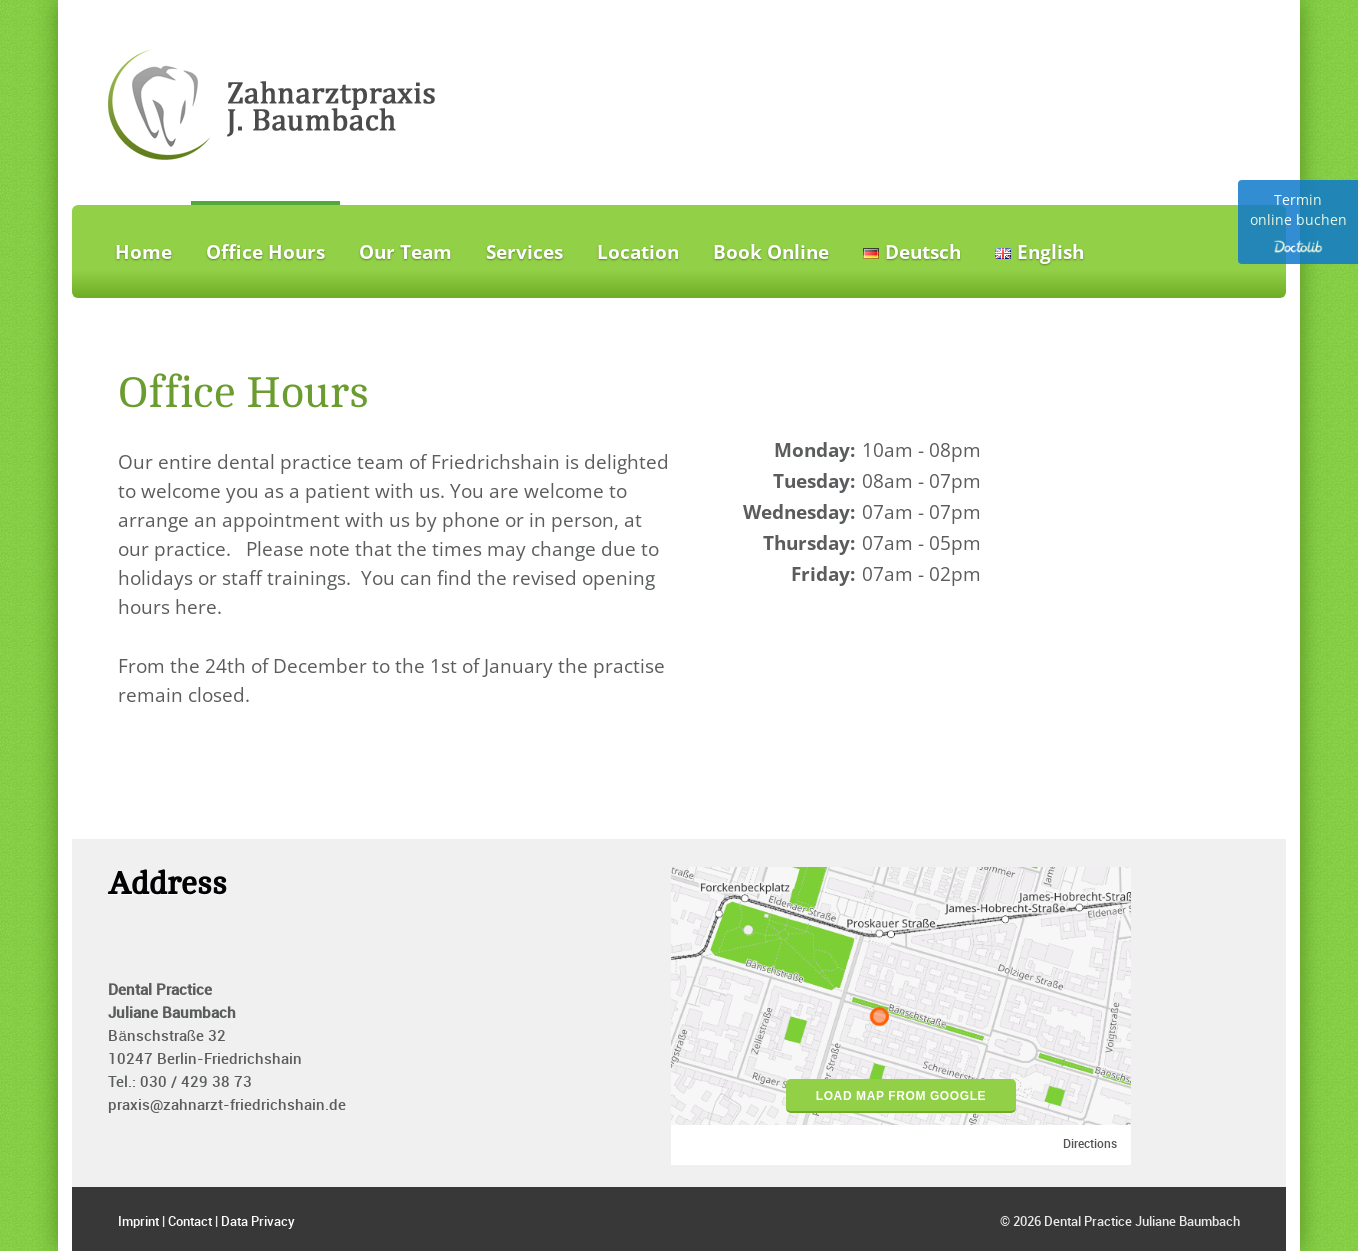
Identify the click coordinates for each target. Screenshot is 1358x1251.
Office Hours (265, 252)
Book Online (771, 252)
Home (143, 252)
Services (524, 252)
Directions (1090, 1144)
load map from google (901, 1096)
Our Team (405, 252)
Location (638, 252)
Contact (190, 1222)
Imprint (138, 1222)
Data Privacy (258, 1222)
